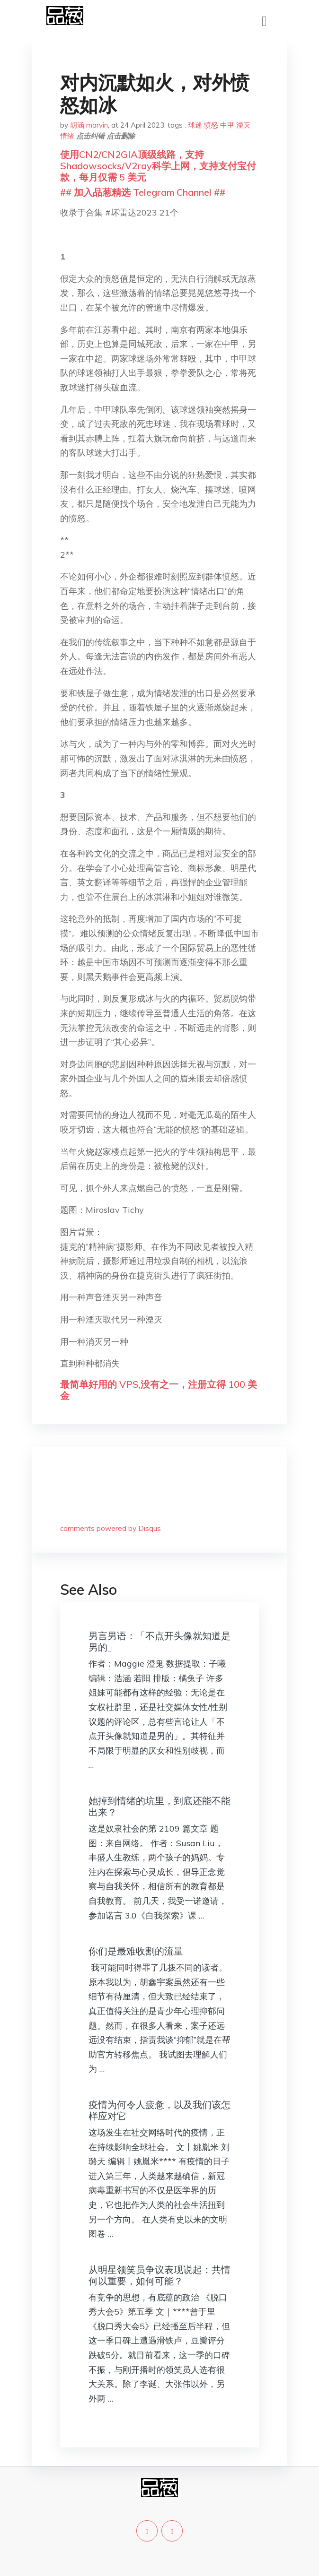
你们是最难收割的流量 (136, 1951)
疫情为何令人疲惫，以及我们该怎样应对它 (159, 2110)
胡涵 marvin (89, 125)
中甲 (227, 125)
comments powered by (110, 1528)
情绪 (67, 135)
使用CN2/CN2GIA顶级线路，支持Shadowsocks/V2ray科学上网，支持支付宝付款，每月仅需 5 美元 (158, 165)
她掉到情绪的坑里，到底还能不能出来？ (159, 1806)
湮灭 (243, 125)
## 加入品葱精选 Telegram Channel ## (142, 192)
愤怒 (211, 125)
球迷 (195, 125)
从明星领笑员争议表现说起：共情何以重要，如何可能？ (159, 2275)
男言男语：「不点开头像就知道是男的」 (159, 1641)
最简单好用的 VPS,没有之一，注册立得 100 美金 (158, 1389)
